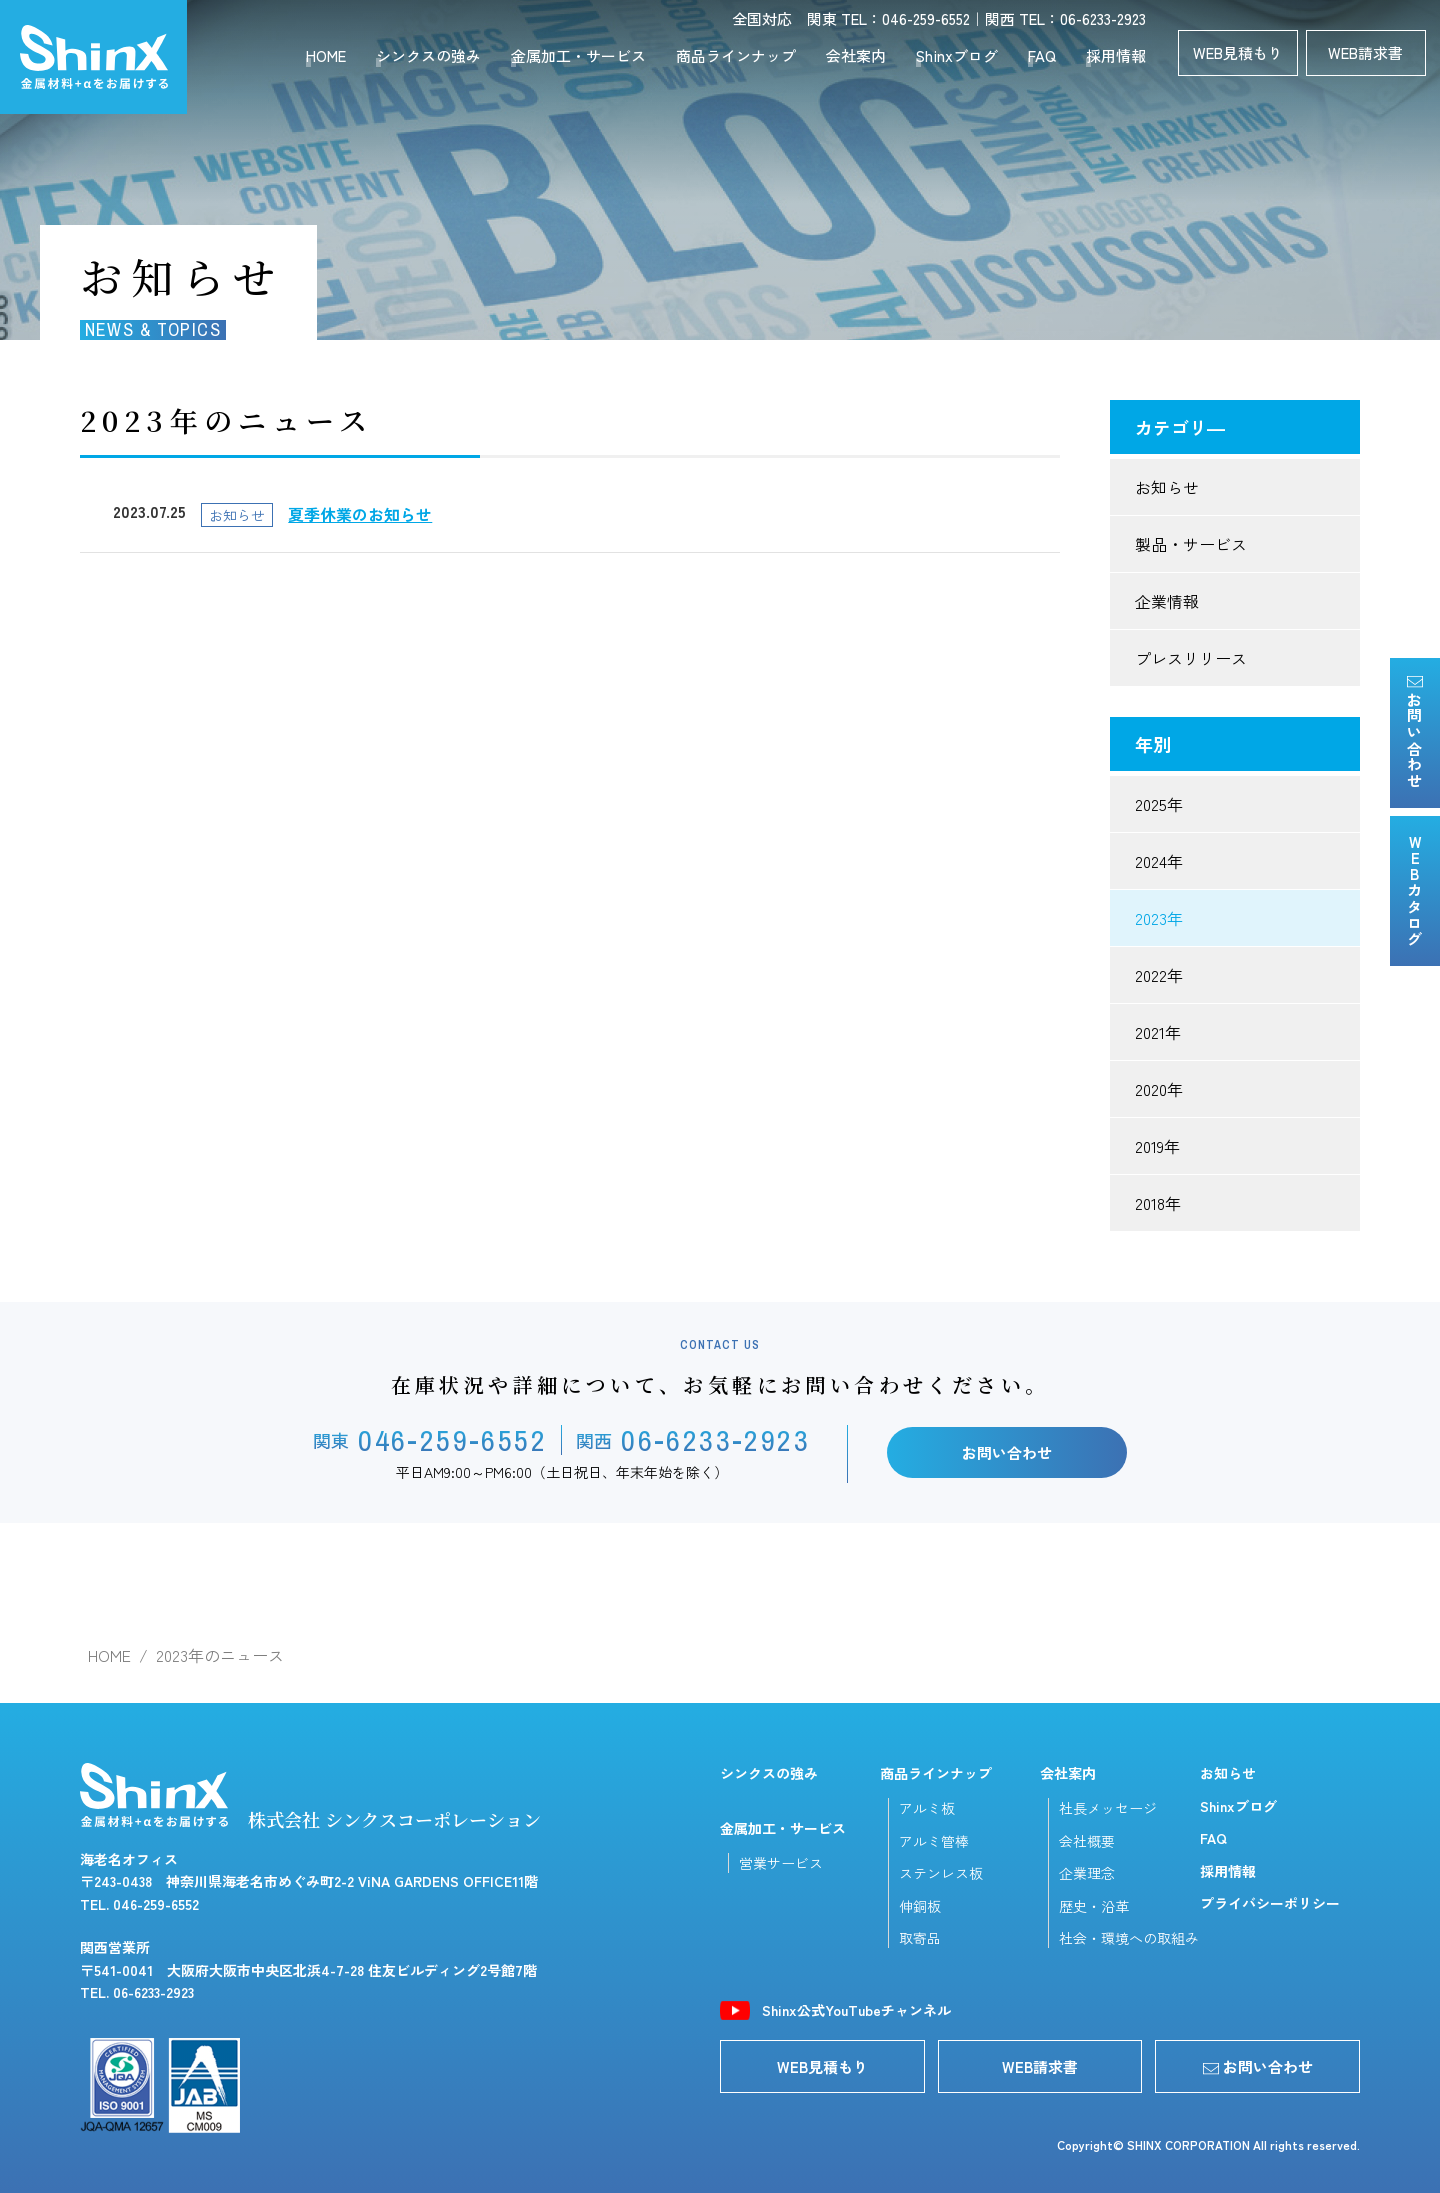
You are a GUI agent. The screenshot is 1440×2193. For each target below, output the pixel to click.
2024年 (1159, 861)
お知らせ (1167, 487)
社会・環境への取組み (1129, 1938)
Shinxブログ (957, 55)
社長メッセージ (1108, 1808)
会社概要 (1087, 1841)
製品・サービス (1191, 544)
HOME (326, 55)
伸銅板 (920, 1906)
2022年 (1159, 975)
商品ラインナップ (736, 55)
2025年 (1159, 804)
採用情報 (1116, 55)
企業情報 (1167, 601)
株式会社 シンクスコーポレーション (310, 1797)
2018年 (1158, 1203)
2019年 (1157, 1146)
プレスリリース (1191, 658)
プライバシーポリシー (1270, 1903)
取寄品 (920, 1938)
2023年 (1159, 918)
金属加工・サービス (578, 55)
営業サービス (781, 1863)
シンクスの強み (428, 55)
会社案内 (856, 55)
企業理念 (1087, 1873)
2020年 (1159, 1089)
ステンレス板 (941, 1873)
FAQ (1042, 55)
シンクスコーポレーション (93, 57)
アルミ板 (927, 1808)
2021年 (1158, 1032)
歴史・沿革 (1094, 1906)
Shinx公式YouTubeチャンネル (856, 2010)
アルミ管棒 (934, 1841)
